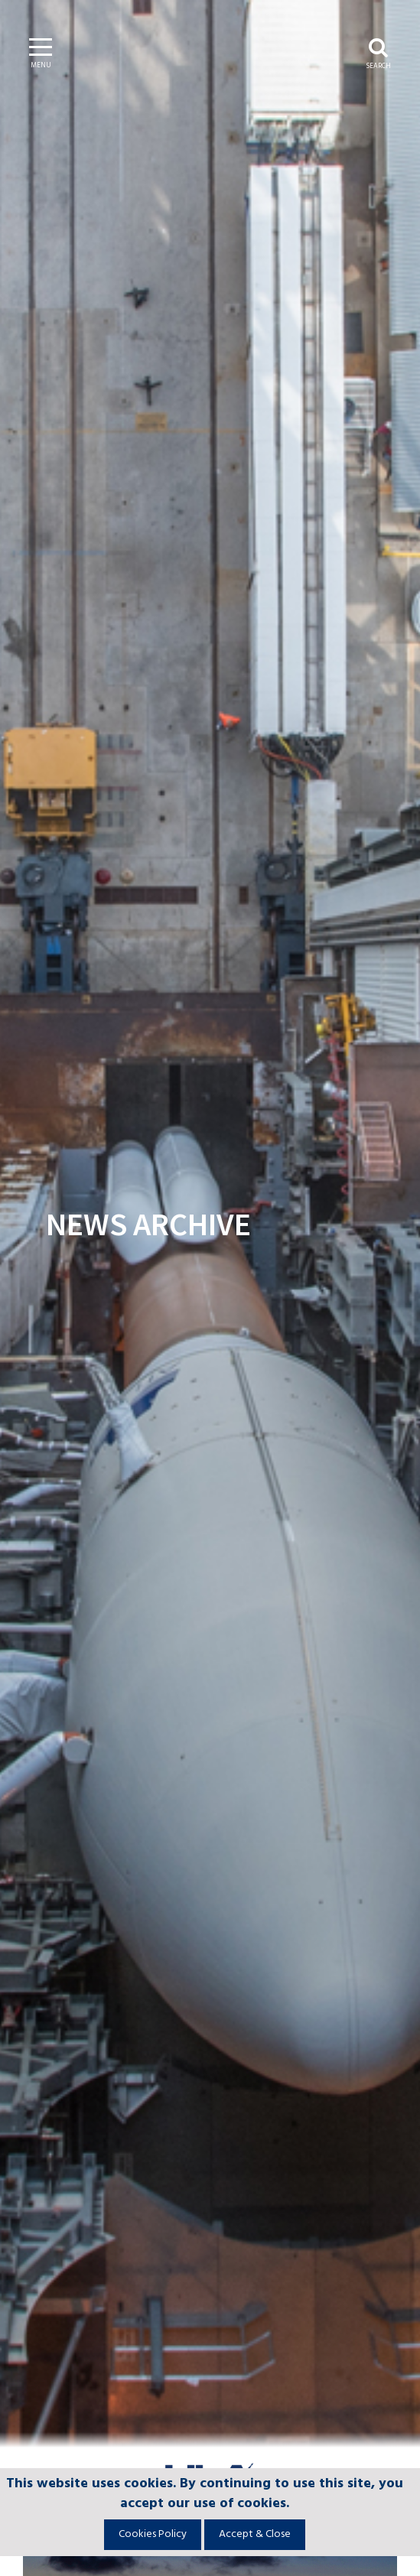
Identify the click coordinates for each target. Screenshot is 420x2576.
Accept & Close (255, 2534)
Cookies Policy (153, 2534)
